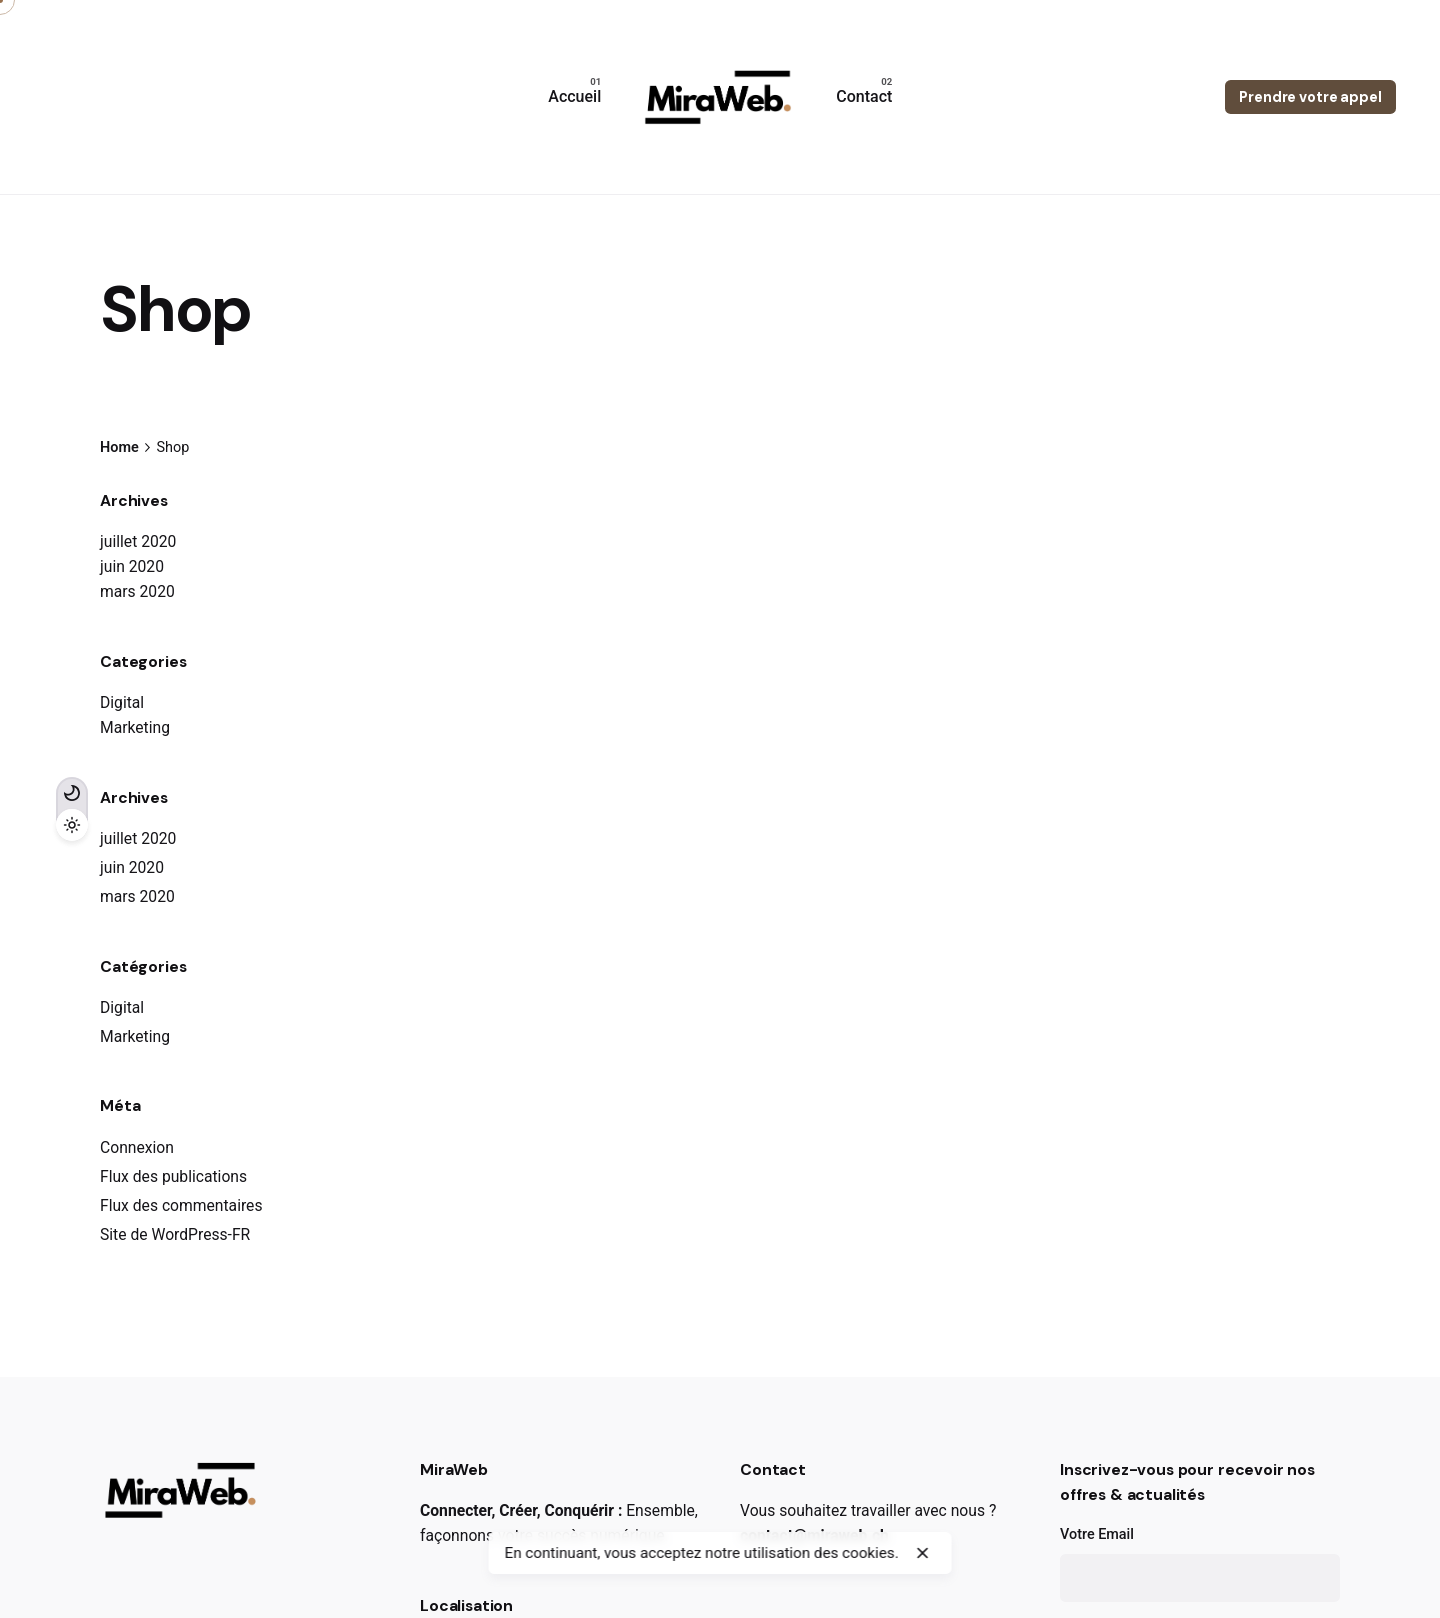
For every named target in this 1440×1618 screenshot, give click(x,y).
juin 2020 (132, 566)
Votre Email (1200, 1564)
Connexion (137, 1147)
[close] (923, 1553)
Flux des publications (173, 1176)
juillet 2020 (138, 541)
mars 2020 (137, 591)
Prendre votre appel (1310, 97)
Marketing (135, 727)
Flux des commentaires (181, 1205)
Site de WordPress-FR (175, 1234)
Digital (122, 702)
